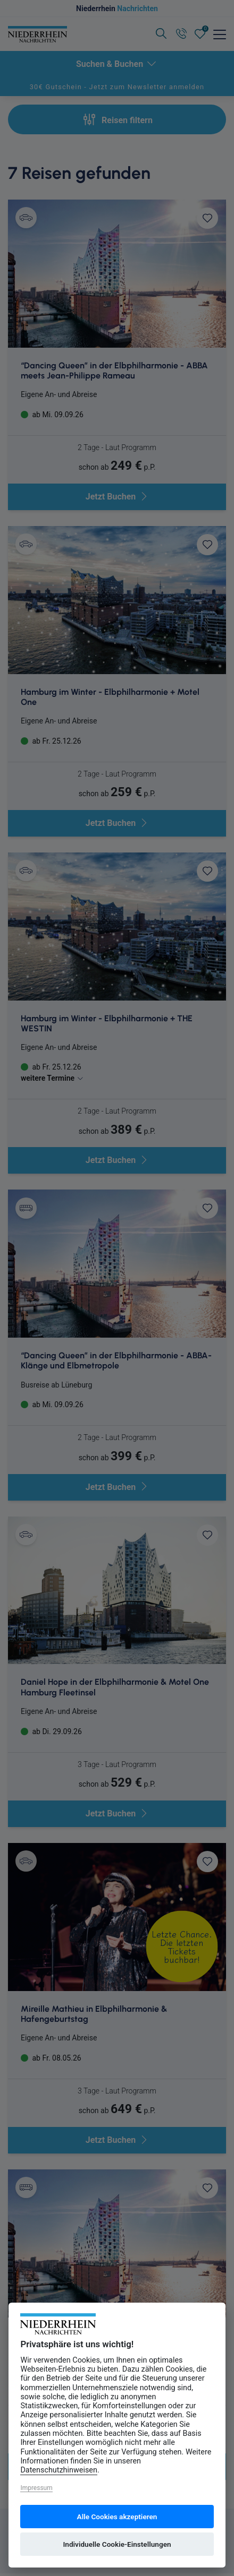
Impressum (36, 2488)
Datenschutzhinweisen (58, 2470)
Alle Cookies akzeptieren (117, 2516)
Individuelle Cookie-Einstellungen (117, 2544)
